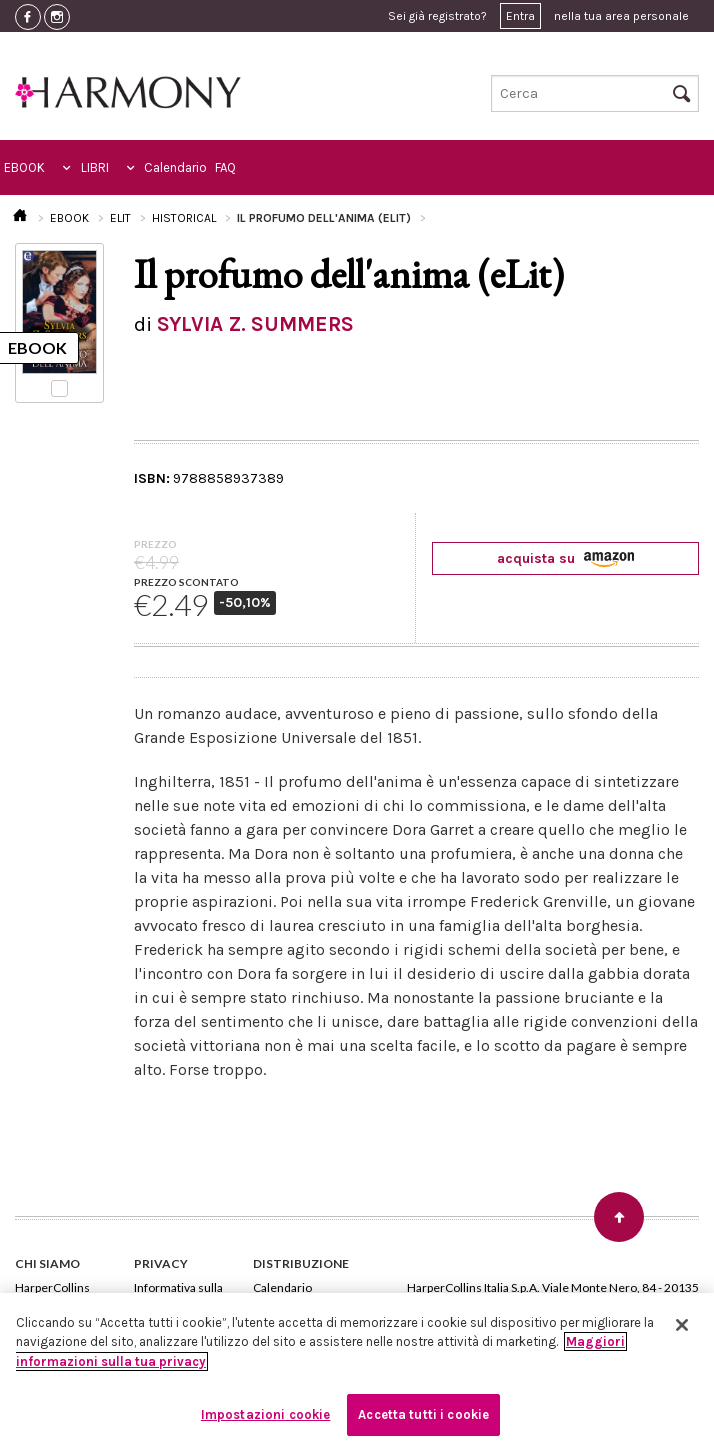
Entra (520, 16)
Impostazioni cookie (265, 1414)
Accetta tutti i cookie (423, 1414)
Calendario (175, 167)
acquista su (565, 558)
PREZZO (155, 544)
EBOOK (24, 167)
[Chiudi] (682, 1325)
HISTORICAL (184, 218)
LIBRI (95, 167)
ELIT (120, 218)
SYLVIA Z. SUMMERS (255, 324)
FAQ (225, 167)
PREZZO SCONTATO (186, 582)
